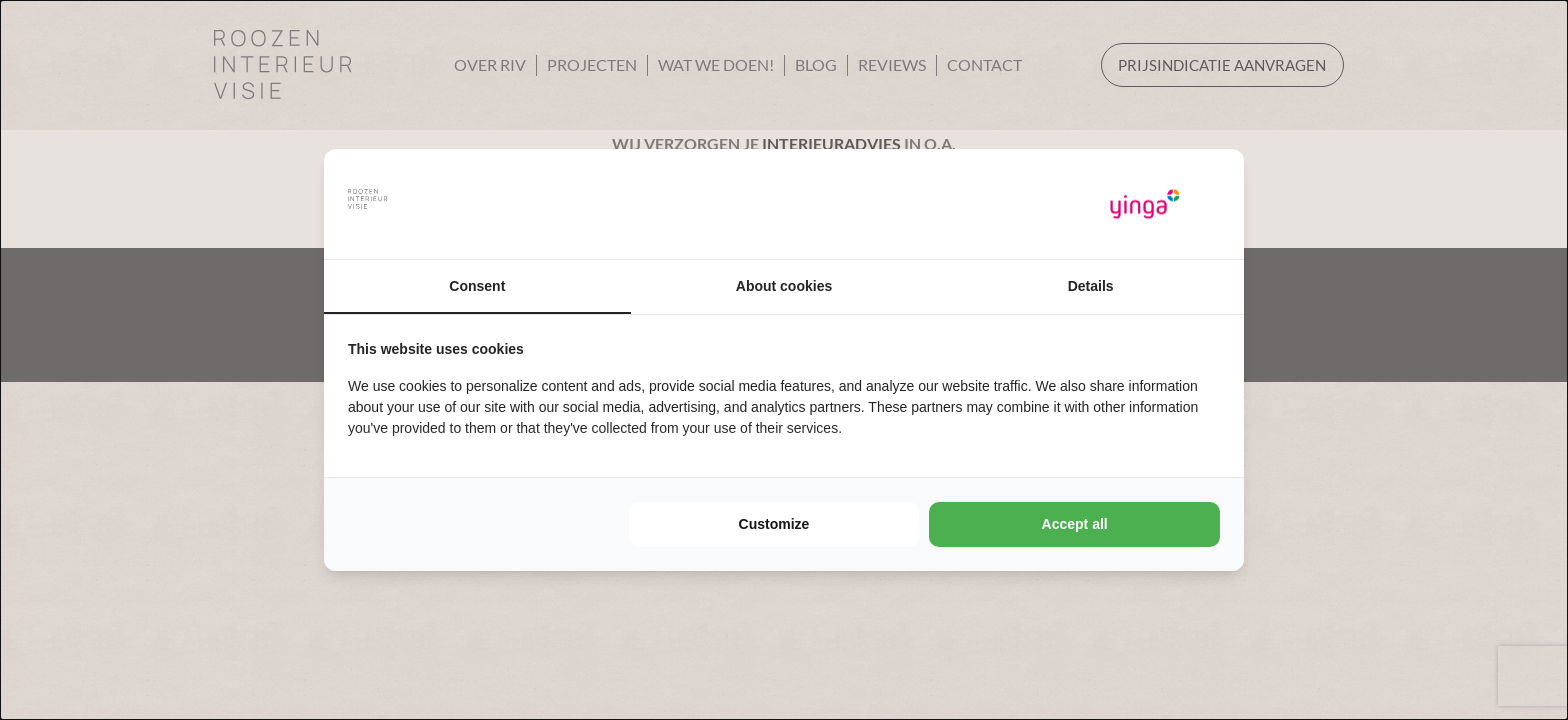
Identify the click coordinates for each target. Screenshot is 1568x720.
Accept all (1075, 524)
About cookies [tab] (784, 286)
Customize (774, 524)
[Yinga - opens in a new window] (1145, 204)
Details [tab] (1091, 286)
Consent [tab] (477, 286)
